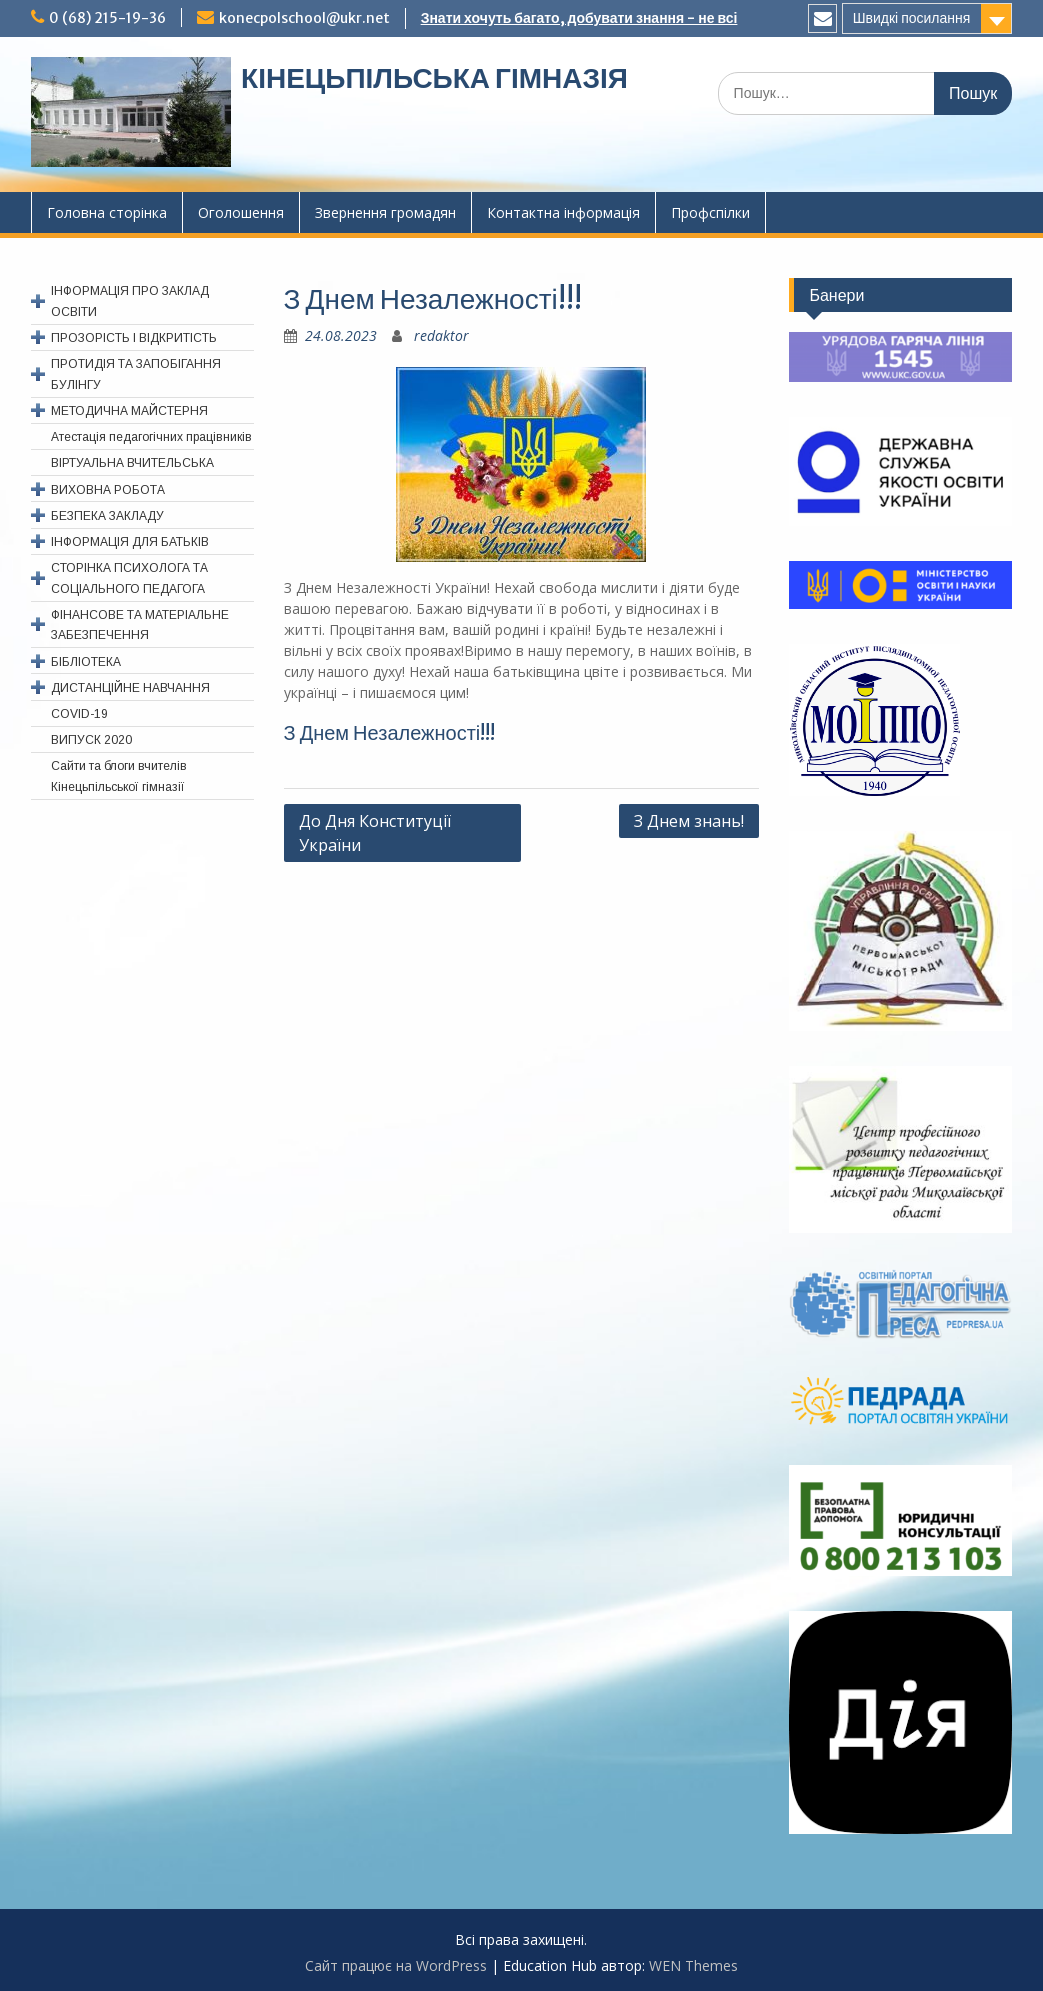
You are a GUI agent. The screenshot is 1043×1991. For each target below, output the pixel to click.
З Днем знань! (689, 821)
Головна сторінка (107, 212)
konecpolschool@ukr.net (304, 18)
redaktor (441, 335)
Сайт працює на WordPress (396, 1965)
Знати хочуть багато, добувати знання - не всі (579, 18)
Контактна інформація (563, 212)
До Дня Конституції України (375, 833)
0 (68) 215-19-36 (107, 18)
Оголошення (241, 212)
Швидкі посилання (912, 18)
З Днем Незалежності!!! (390, 732)
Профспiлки (710, 212)
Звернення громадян (385, 212)
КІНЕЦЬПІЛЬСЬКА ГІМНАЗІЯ (434, 78)
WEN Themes (693, 1965)
